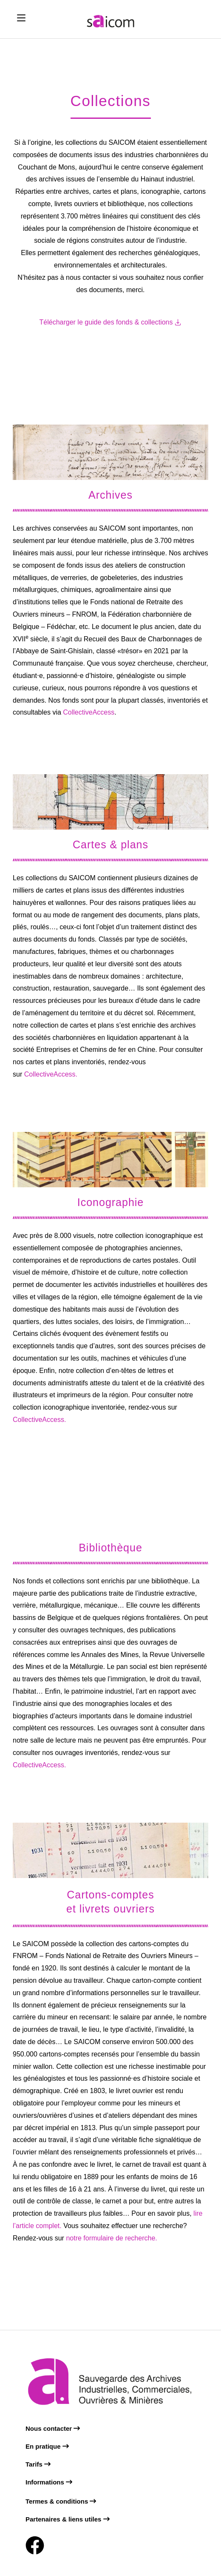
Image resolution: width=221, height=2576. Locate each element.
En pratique (47, 2446)
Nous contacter (53, 2428)
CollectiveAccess (87, 712)
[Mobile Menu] (21, 18)
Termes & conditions (61, 2501)
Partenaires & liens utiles (68, 2519)
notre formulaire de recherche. (111, 2238)
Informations (49, 2482)
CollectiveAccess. (49, 1074)
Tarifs (38, 2464)
